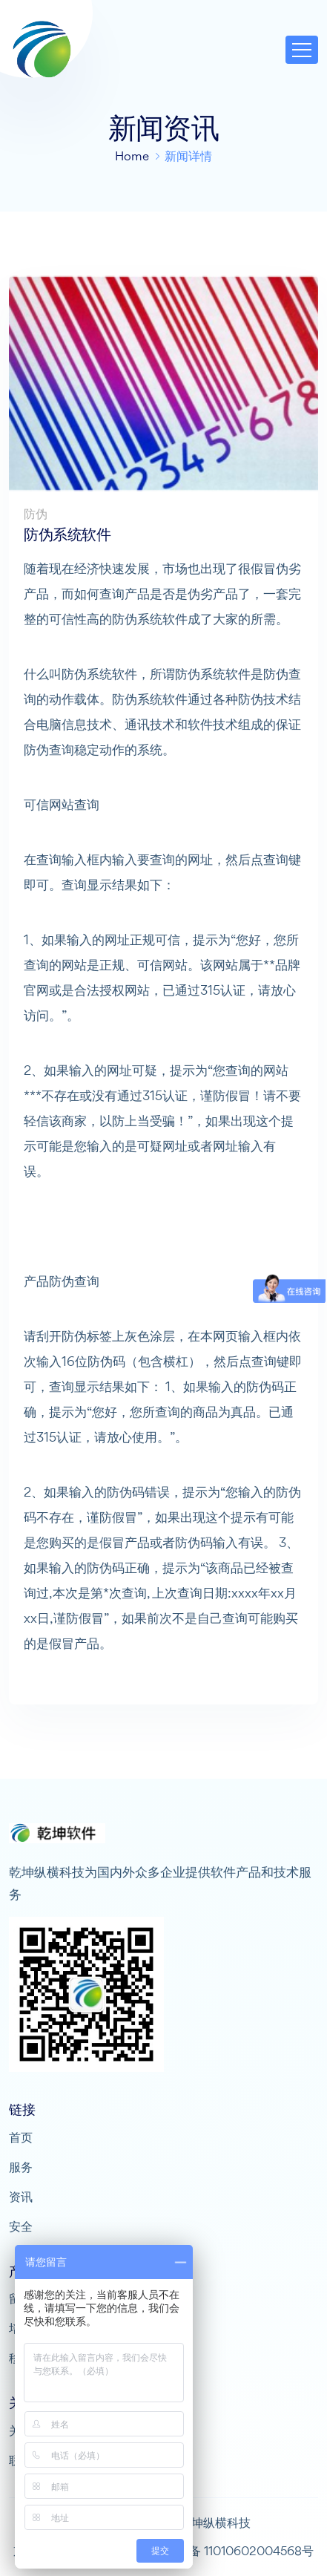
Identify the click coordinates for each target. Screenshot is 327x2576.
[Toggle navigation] (301, 50)
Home (132, 156)
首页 (21, 2137)
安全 (21, 2226)
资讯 (21, 2196)
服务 (21, 2167)
